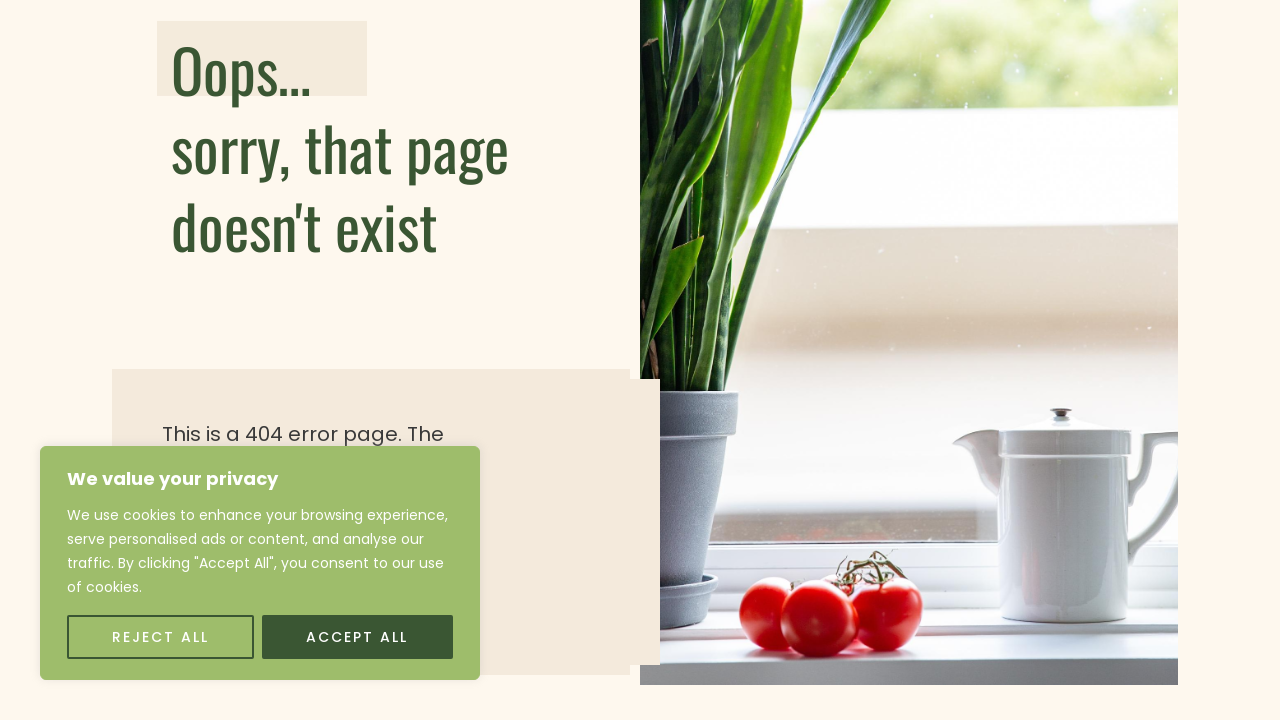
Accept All (357, 637)
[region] (260, 563)
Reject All (160, 637)
